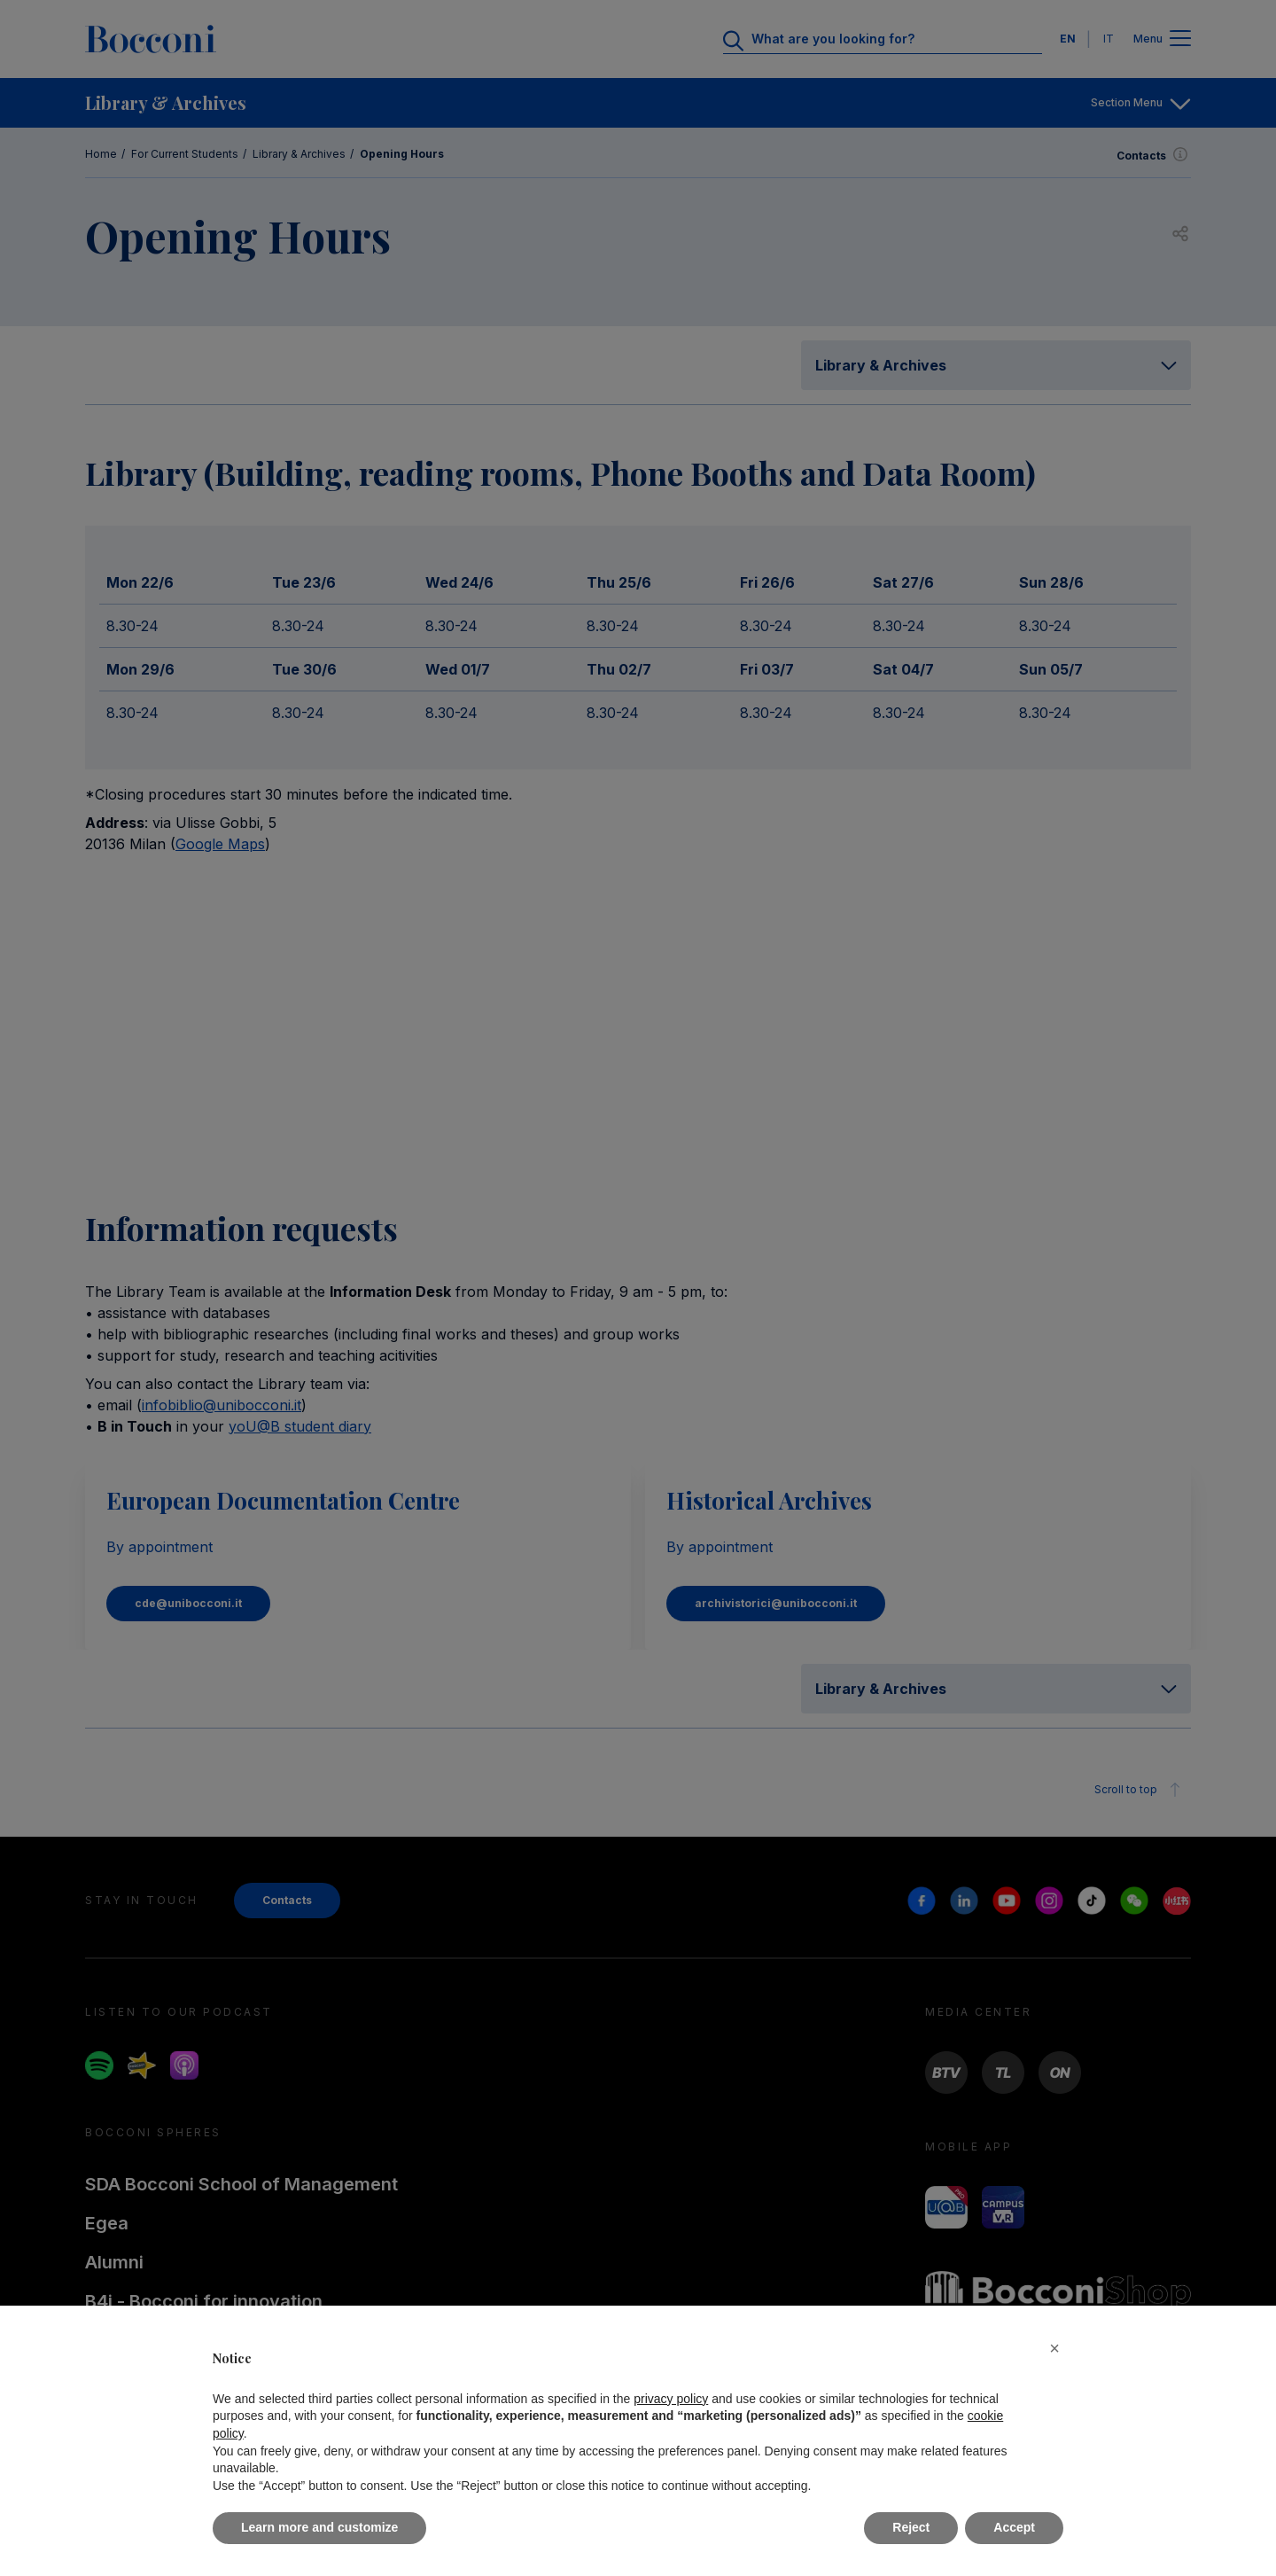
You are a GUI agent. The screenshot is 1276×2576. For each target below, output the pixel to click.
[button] (1054, 2348)
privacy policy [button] (671, 2399)
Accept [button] (1014, 2527)
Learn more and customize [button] (319, 2527)
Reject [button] (911, 2527)
